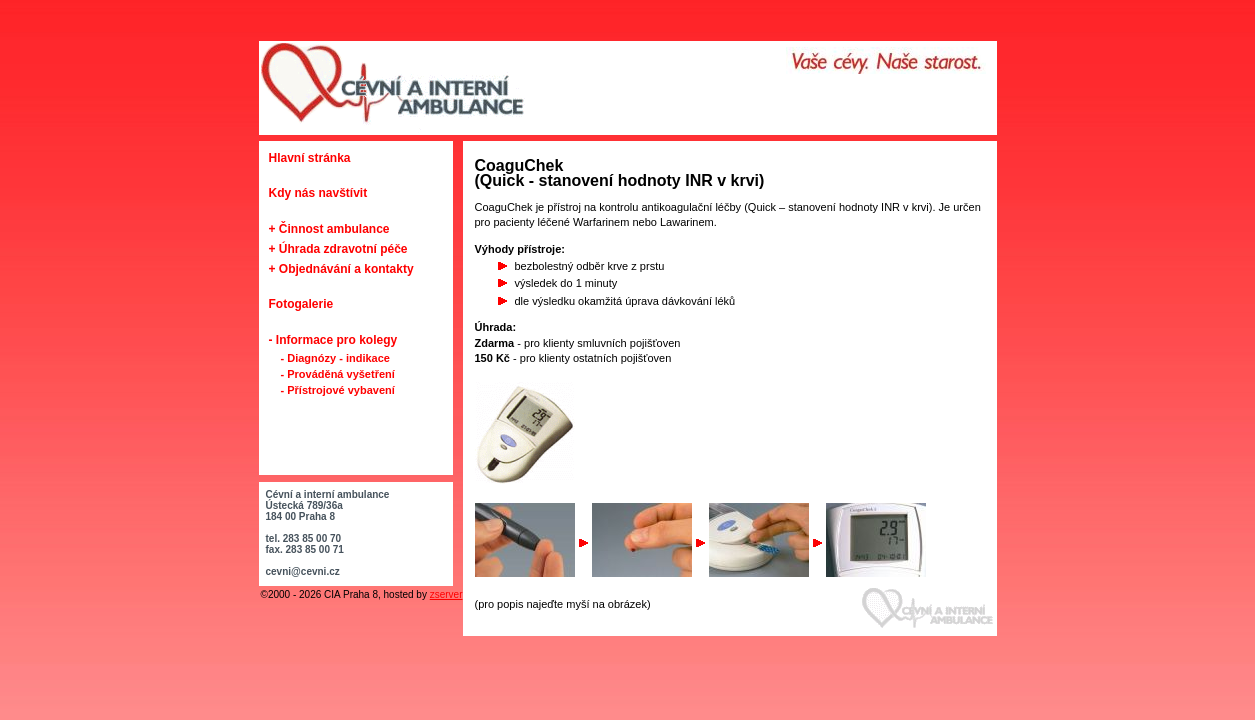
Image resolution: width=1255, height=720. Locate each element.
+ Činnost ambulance (329, 229)
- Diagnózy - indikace (335, 358)
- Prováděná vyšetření (338, 374)
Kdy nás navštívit (318, 193)
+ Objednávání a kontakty (341, 269)
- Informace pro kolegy (333, 340)
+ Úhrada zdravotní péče (338, 249)
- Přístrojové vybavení (338, 390)
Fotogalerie (301, 304)
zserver (446, 594)
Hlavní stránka (310, 158)
